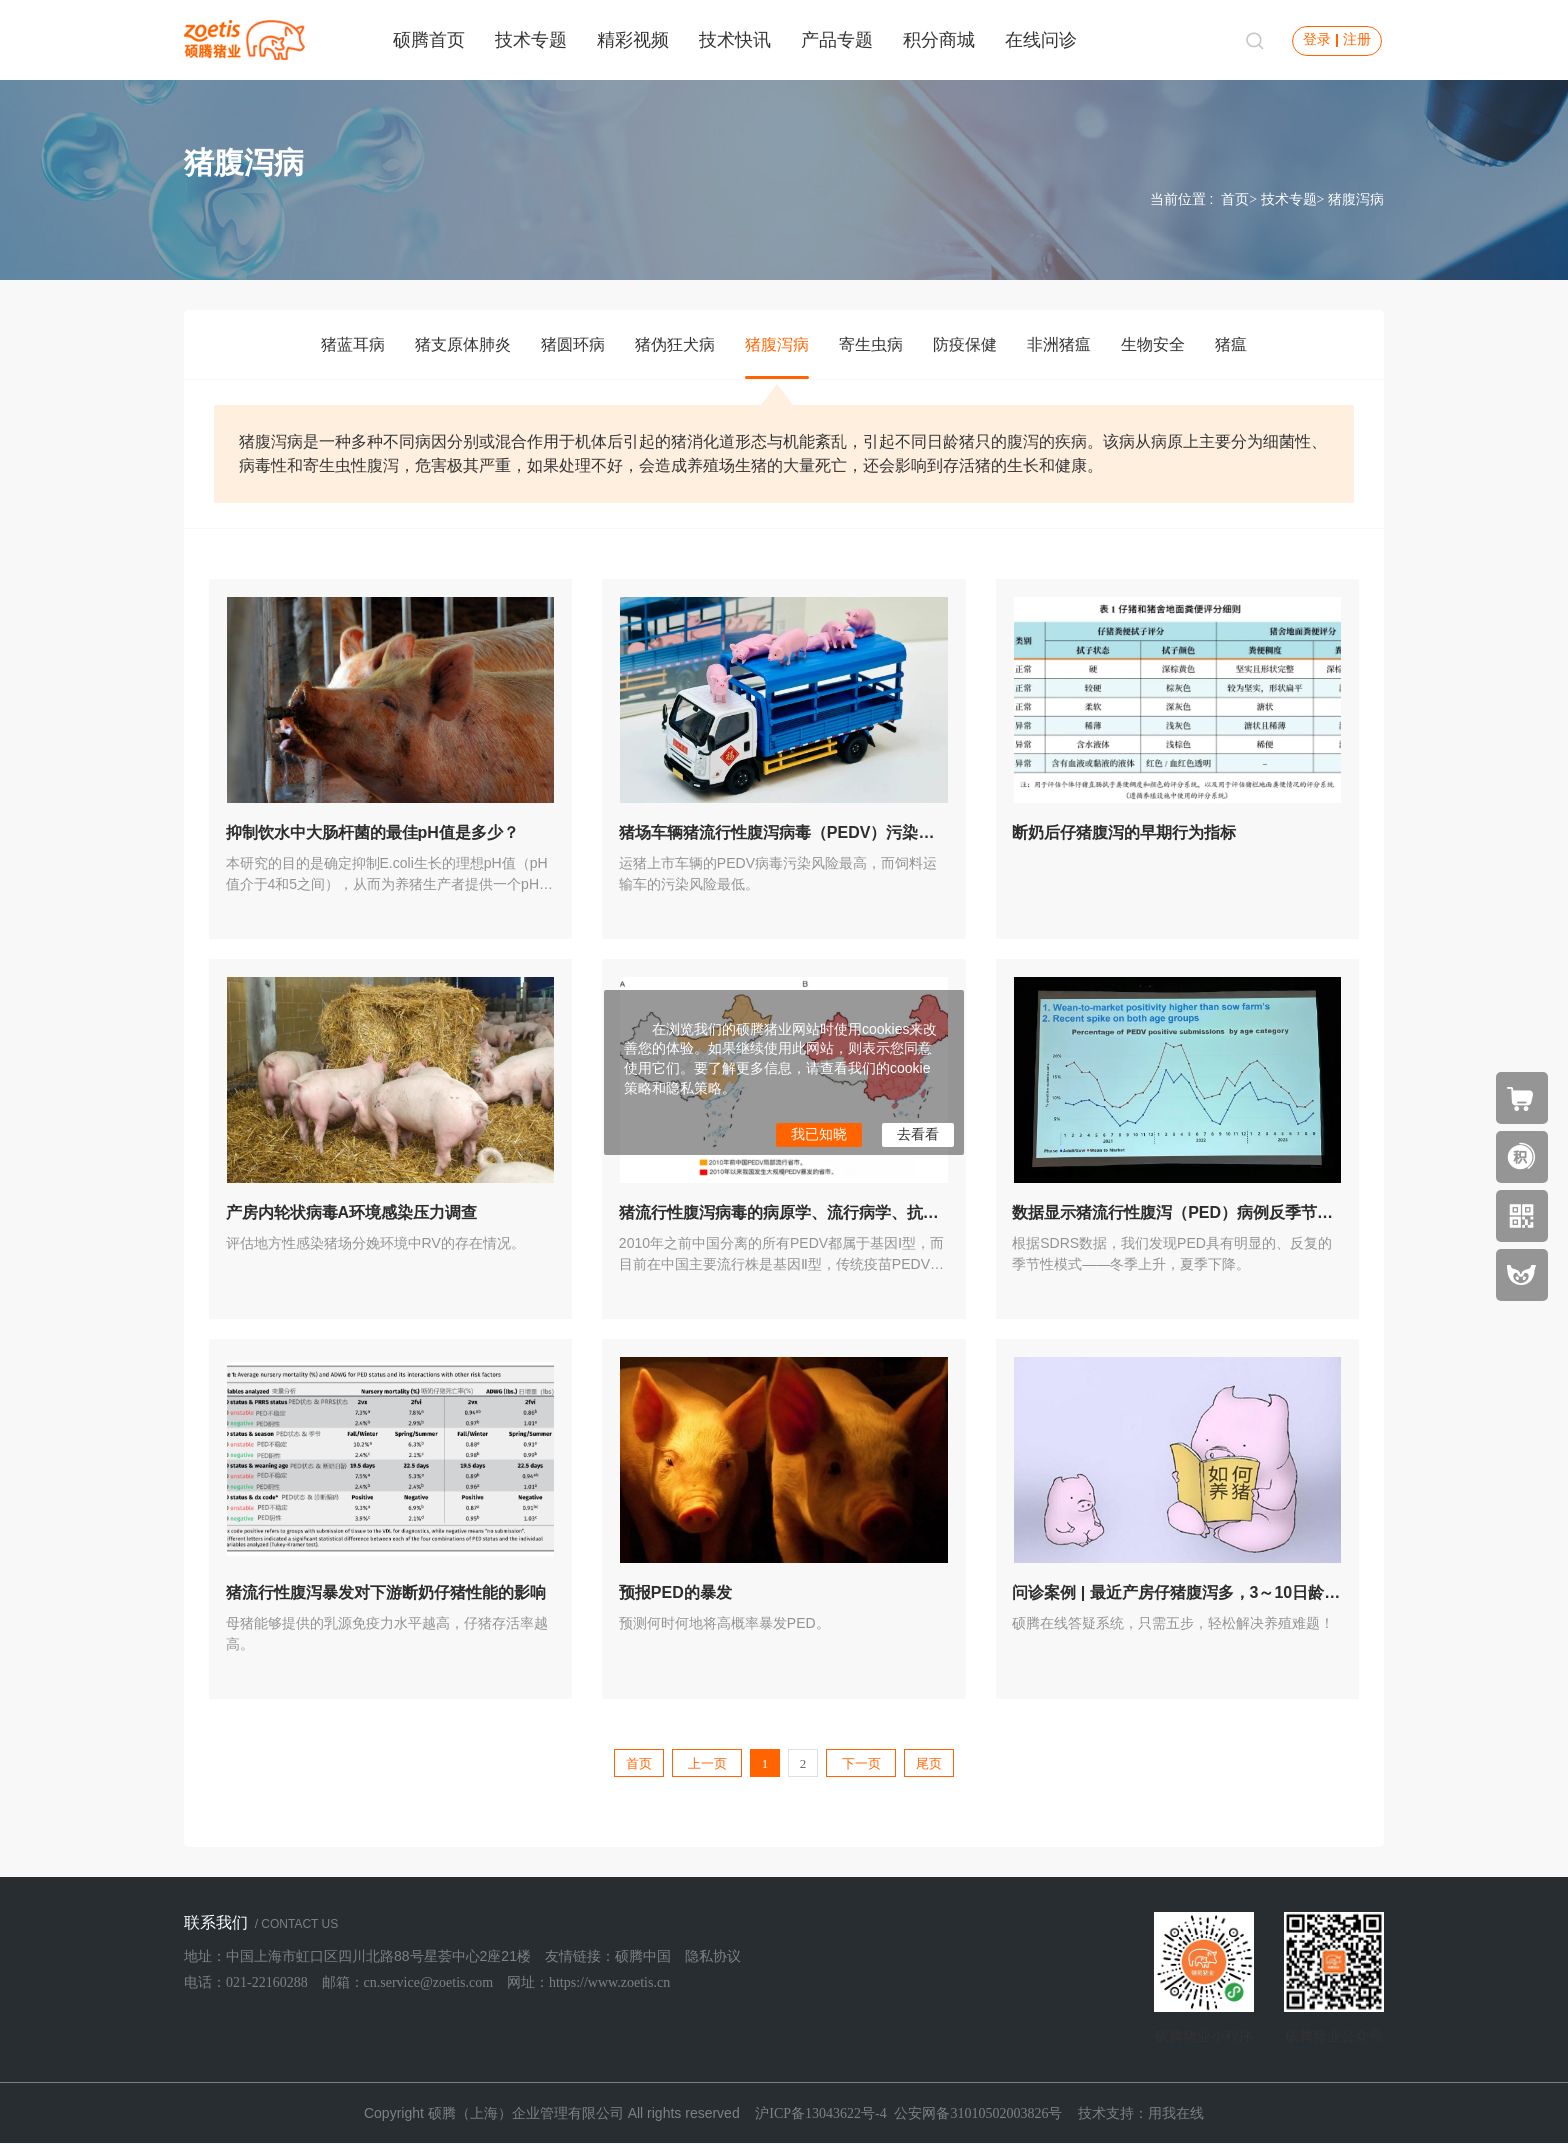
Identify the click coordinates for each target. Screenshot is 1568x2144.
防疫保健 (965, 344)
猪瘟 (1231, 344)
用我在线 (1176, 2113)
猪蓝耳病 (353, 344)
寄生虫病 (871, 344)
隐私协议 (713, 1956)
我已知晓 (819, 1134)
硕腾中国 (643, 1956)
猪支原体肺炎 (463, 344)
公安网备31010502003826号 (978, 2113)
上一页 (707, 1763)
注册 (1357, 39)
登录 (1317, 39)
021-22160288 (267, 1982)
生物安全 (1153, 344)
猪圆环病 (573, 344)
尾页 (929, 1763)
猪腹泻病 (777, 344)
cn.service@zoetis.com (429, 1982)
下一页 (861, 1763)
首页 (1235, 199)
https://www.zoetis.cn (609, 1982)
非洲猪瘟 (1059, 344)
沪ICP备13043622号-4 (820, 2113)
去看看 (918, 1134)
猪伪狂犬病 (675, 344)
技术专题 (1289, 199)
